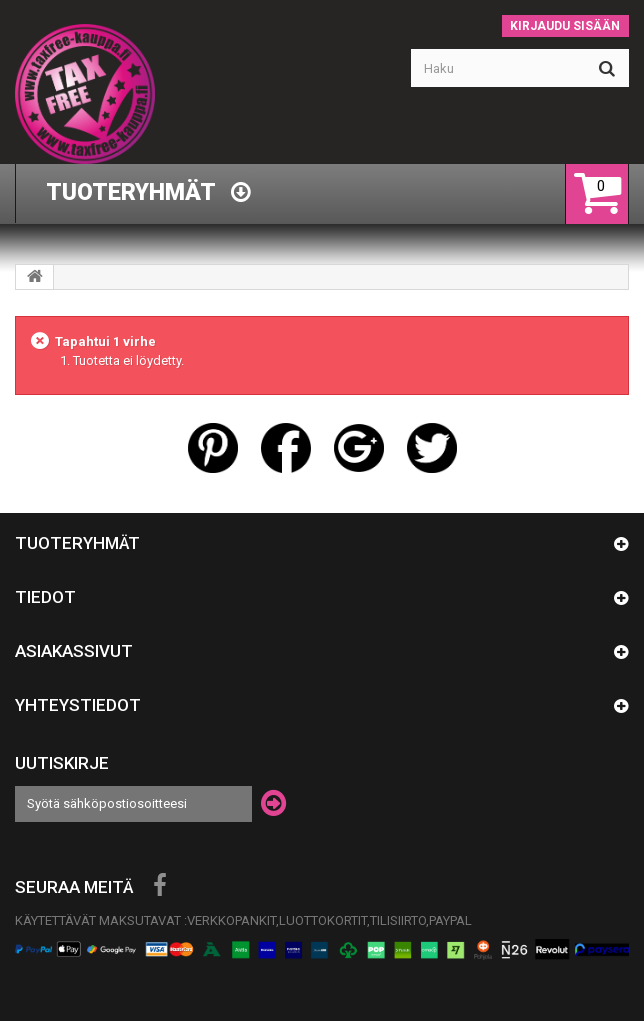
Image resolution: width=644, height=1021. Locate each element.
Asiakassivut (74, 651)
